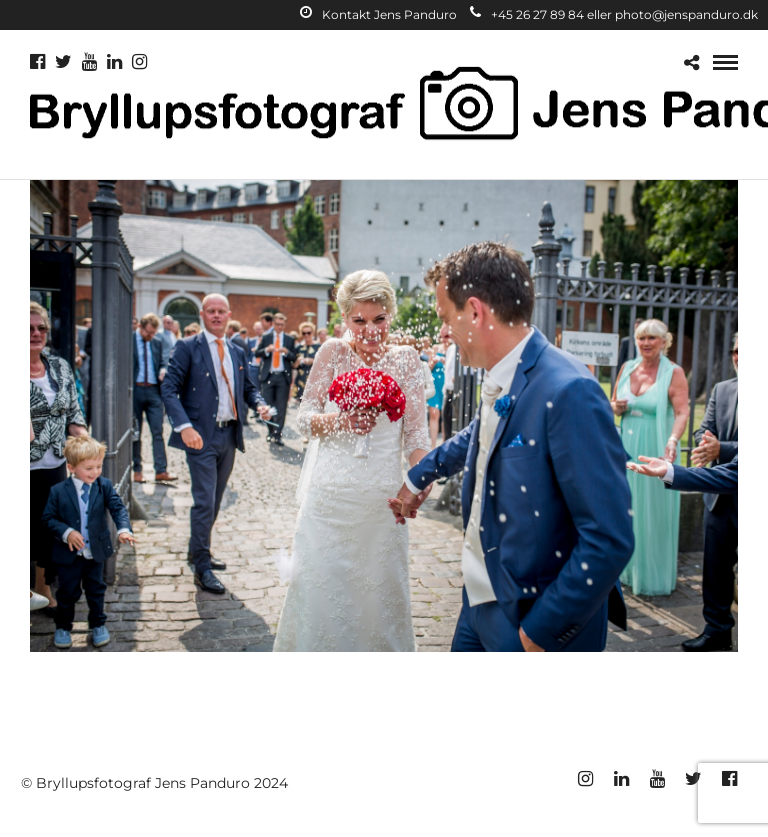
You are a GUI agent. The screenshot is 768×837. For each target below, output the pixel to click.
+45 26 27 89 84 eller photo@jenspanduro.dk (614, 14)
